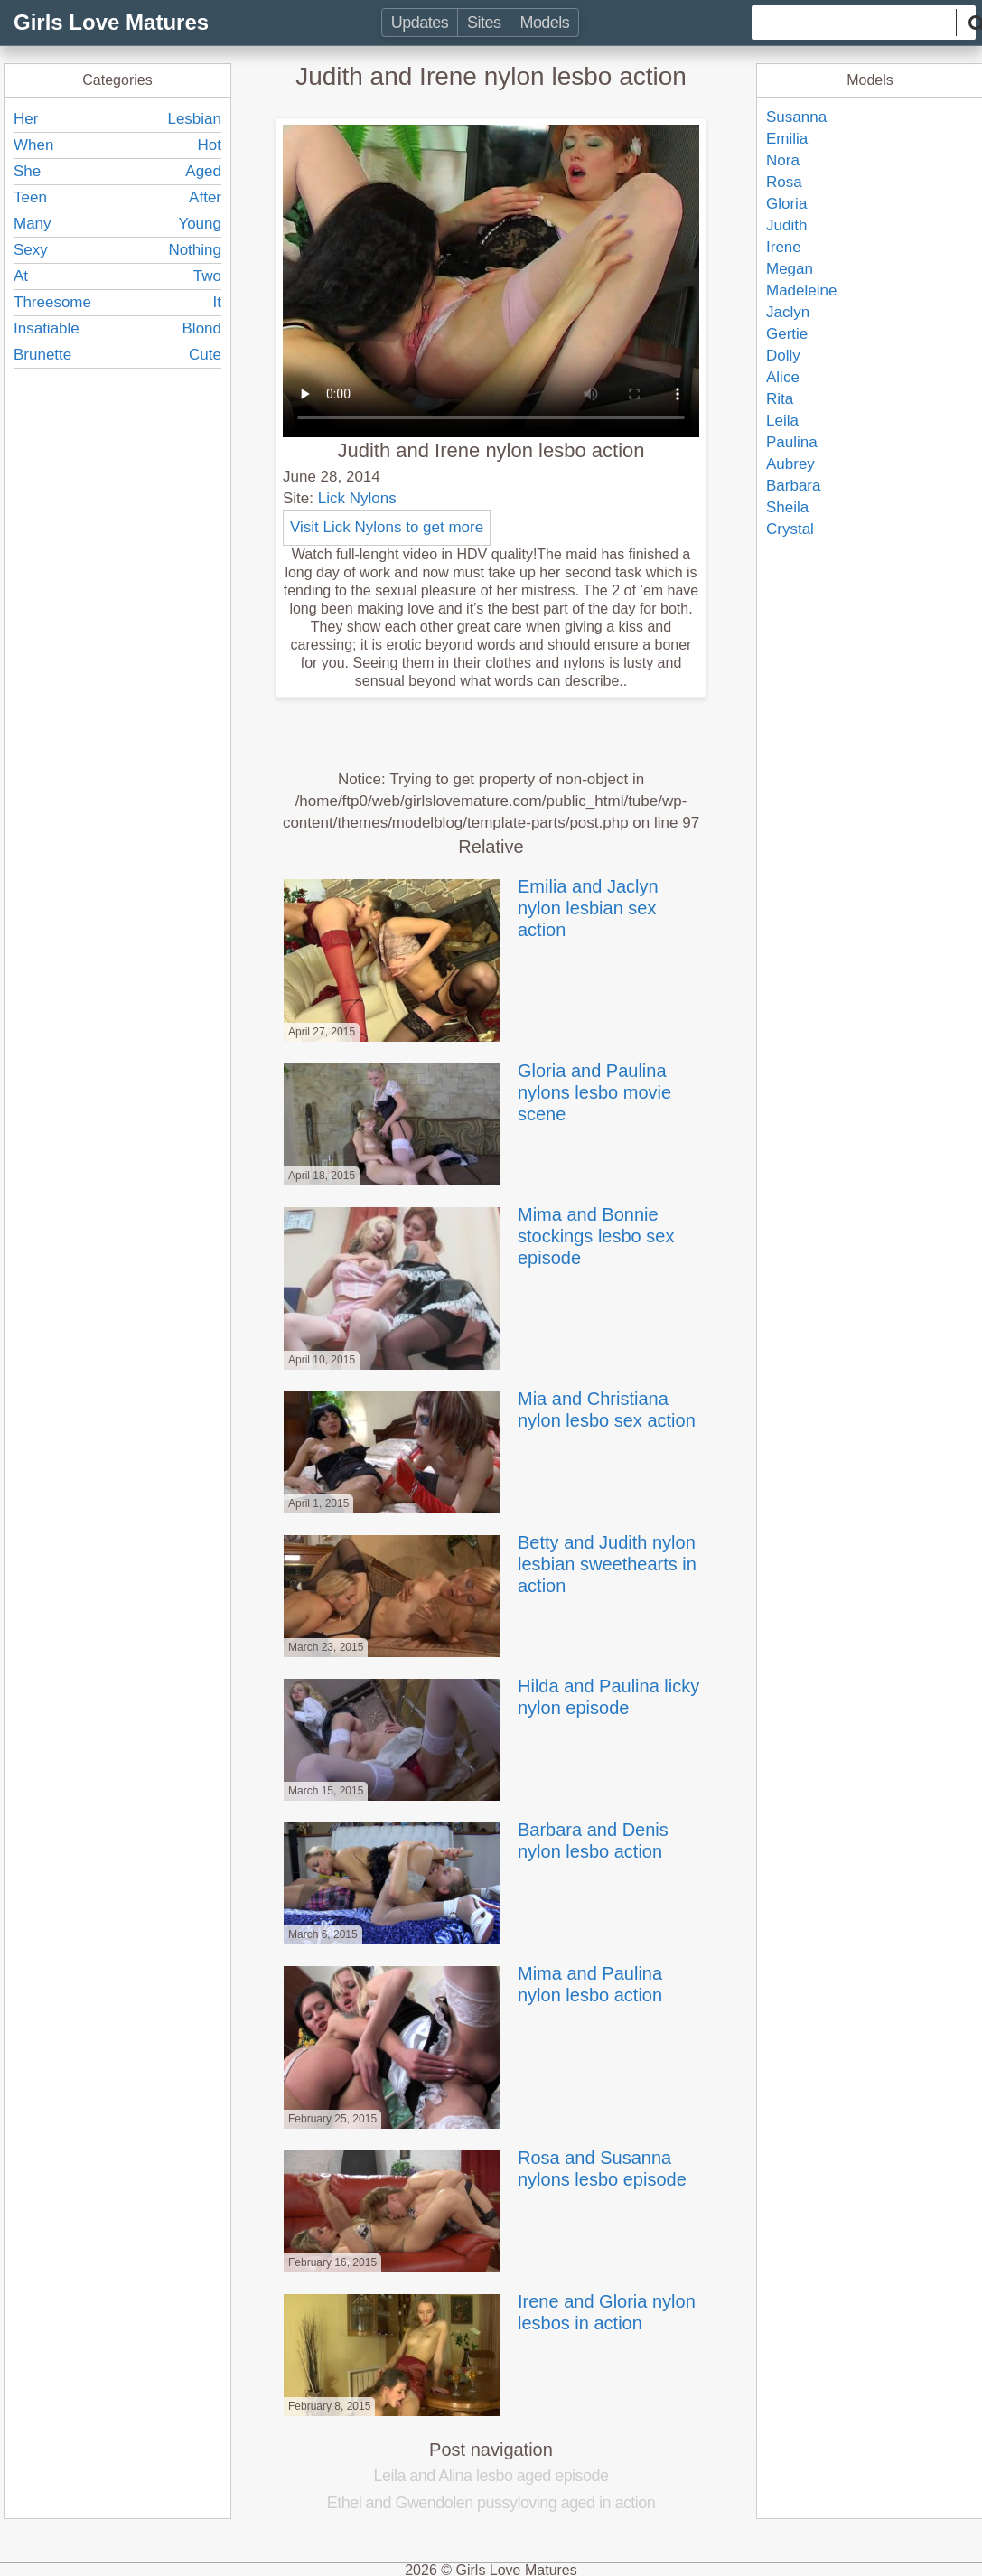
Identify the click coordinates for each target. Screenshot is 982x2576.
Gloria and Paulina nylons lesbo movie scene (475, 1092)
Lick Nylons (357, 498)
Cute (205, 354)
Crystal (790, 529)
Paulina (792, 442)
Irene (783, 247)
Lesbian (194, 118)
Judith (786, 225)
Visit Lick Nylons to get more (386, 527)
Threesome (52, 302)
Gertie (787, 333)
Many (32, 223)
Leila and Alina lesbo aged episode (491, 2476)
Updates (419, 23)
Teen (30, 197)
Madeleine (801, 290)
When (33, 145)
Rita (779, 398)
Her (26, 118)
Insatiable (46, 328)
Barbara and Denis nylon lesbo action (474, 1840)
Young (199, 223)
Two (207, 276)
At (21, 276)
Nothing (194, 249)
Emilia (787, 138)
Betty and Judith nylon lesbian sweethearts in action (488, 1564)
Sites (483, 23)
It (217, 302)
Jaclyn (787, 312)
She (27, 171)
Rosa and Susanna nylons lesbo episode (483, 2168)
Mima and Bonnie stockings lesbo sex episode (477, 1236)
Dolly (783, 355)
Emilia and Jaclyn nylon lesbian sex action (469, 908)
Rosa (784, 182)
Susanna (796, 117)
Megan (789, 268)
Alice (783, 377)
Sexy (31, 249)
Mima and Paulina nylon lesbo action (471, 1984)
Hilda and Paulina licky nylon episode (489, 1697)
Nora (783, 160)
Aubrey (790, 464)
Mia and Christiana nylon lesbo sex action (488, 1409)
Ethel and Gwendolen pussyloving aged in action (491, 2503)
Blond (201, 328)
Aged (203, 171)
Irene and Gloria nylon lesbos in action (488, 2312)
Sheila (787, 507)
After (205, 197)
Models (544, 23)
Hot (209, 145)
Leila (782, 420)
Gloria (786, 203)
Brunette (42, 354)
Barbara (793, 485)
